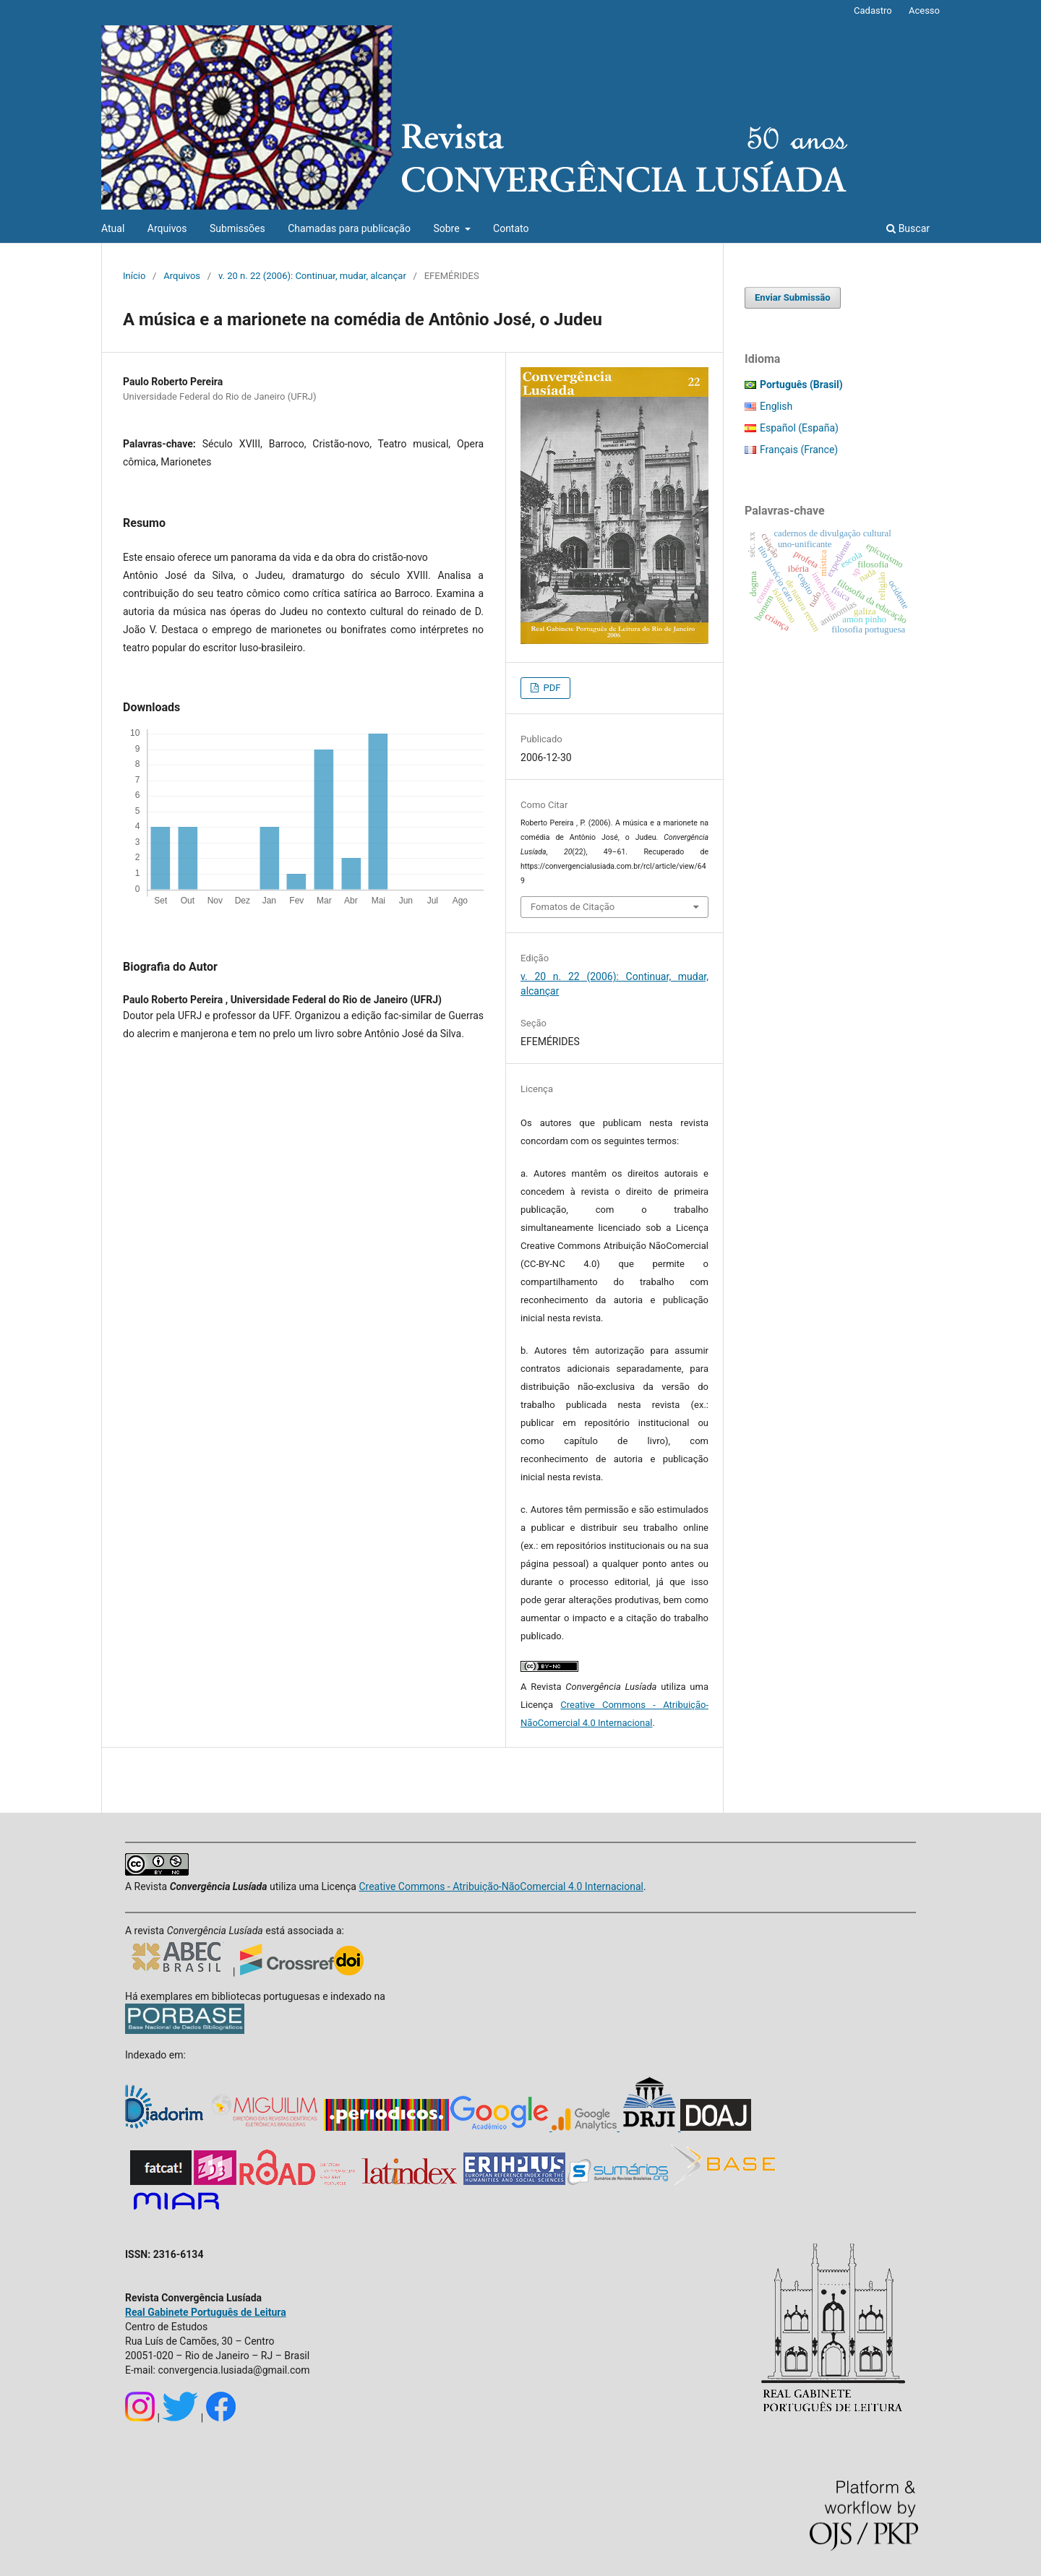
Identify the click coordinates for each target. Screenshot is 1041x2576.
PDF (550, 687)
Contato (510, 228)
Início (134, 275)
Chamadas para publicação (349, 228)
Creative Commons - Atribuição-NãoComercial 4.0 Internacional (501, 1886)
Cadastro (873, 10)
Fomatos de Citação (572, 906)
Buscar (908, 228)
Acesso (924, 10)
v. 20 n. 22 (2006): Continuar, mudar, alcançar (312, 275)
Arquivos (167, 228)
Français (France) (799, 449)
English (776, 406)
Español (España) (799, 428)
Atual (112, 228)
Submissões (237, 228)
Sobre (447, 228)
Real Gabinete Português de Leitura (205, 2312)
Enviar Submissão (793, 297)
